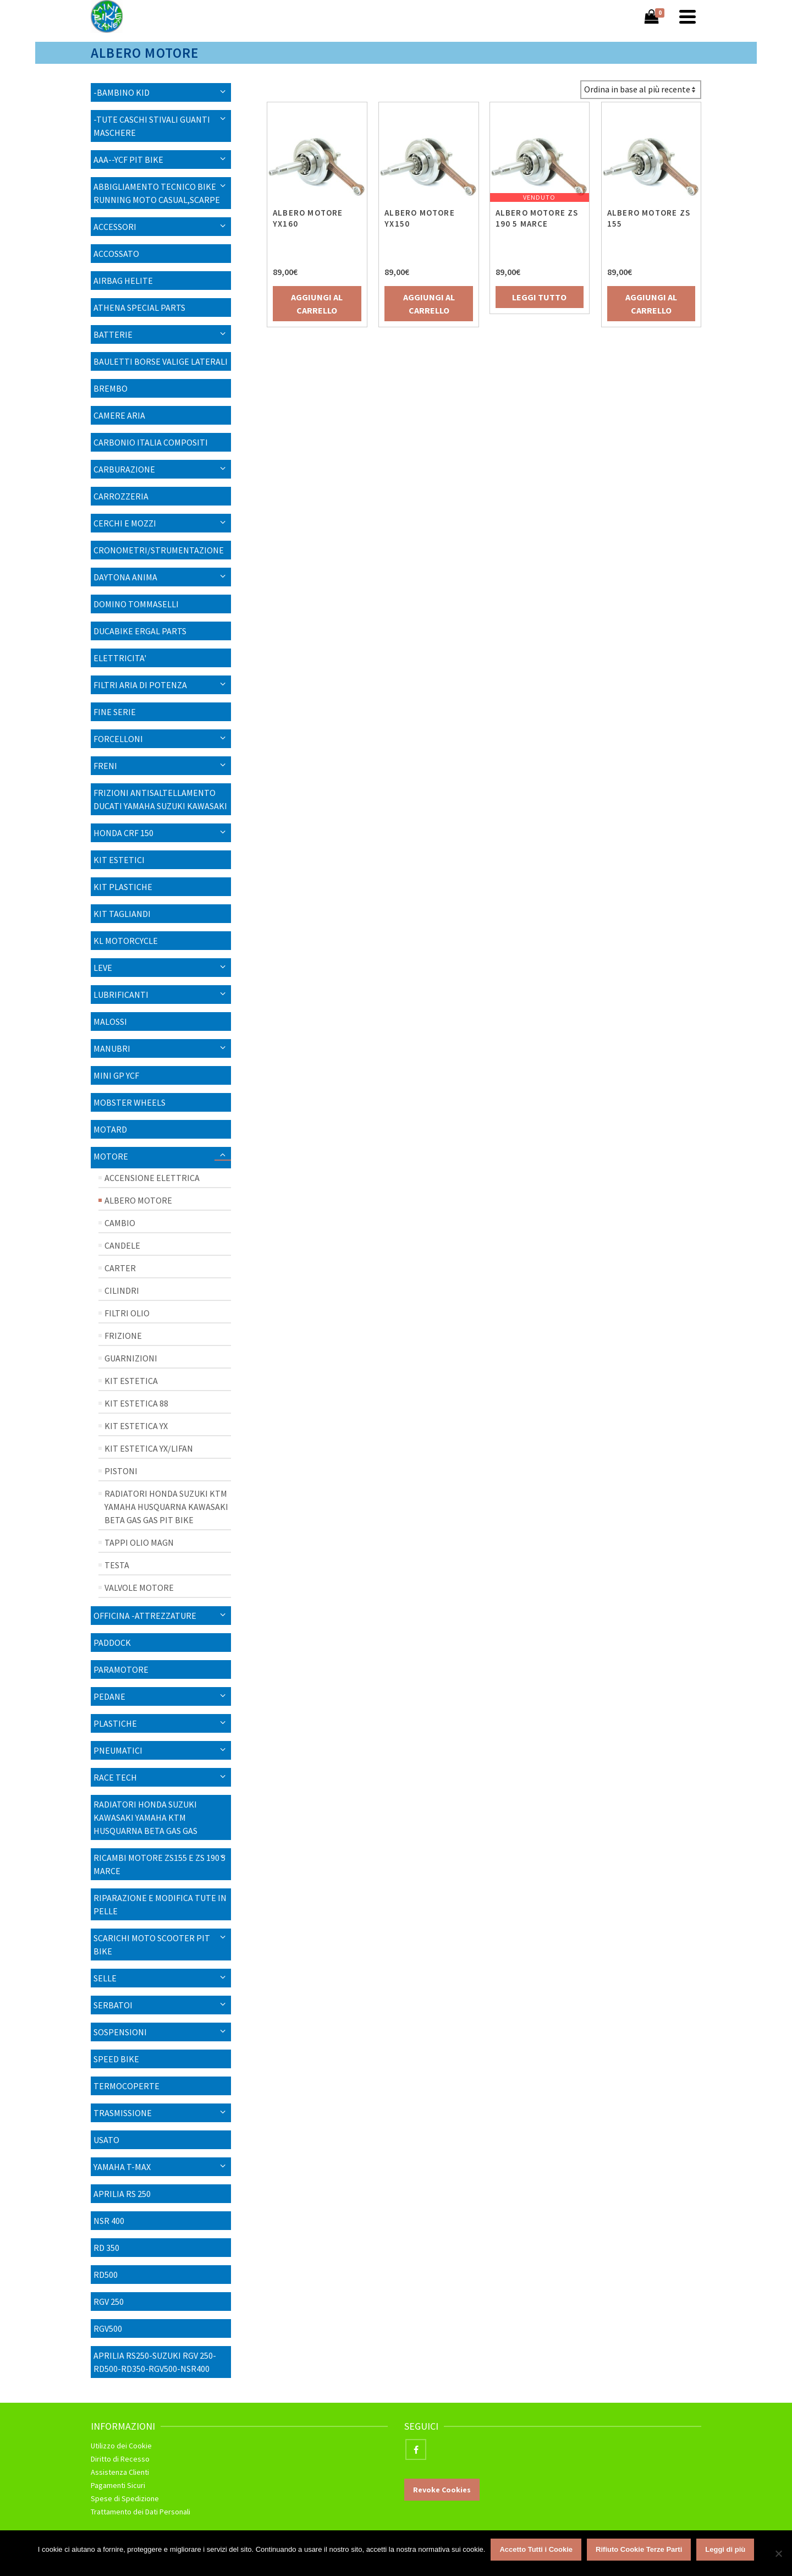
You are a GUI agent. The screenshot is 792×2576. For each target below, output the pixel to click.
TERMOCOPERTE (127, 2085)
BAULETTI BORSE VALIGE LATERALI (161, 361)
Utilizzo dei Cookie (121, 2446)
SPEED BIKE (116, 2058)
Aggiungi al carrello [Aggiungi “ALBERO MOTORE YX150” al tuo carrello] (427, 304)
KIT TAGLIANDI (122, 913)
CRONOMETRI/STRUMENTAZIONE (159, 550)
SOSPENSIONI (120, 2031)
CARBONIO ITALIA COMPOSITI (151, 442)
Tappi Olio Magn (139, 1542)
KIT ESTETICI (119, 859)
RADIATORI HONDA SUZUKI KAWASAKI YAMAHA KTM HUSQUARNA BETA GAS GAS (145, 1817)
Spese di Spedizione (125, 2498)
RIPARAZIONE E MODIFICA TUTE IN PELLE (160, 1904)
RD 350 (106, 2247)
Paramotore (121, 1669)
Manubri (112, 1048)
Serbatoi (113, 2005)
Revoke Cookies (442, 2490)
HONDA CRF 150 (123, 832)
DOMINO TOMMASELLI (136, 603)
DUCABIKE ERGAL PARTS (140, 630)
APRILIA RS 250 (122, 2193)
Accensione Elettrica (152, 1177)
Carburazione (124, 469)
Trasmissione (123, 2112)
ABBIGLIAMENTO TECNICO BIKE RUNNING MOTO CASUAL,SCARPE (157, 193)
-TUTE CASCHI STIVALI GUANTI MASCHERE (152, 126)
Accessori (115, 226)
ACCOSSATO (116, 253)
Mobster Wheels (130, 1102)
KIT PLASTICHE (123, 886)
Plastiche (115, 1723)
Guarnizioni (131, 1358)
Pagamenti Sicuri (118, 2485)
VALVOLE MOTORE (139, 1587)
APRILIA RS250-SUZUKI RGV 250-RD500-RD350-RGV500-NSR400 (155, 2362)
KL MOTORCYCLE (126, 940)
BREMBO (111, 388)
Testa (117, 1564)
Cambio (120, 1222)
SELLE (105, 1978)
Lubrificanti (121, 994)
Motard (110, 1129)
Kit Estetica (131, 1380)
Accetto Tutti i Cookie (536, 2549)
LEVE (103, 967)
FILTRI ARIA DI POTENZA (140, 684)
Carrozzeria (121, 496)
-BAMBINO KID (122, 92)
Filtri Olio (127, 1313)
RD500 (106, 2274)
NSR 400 (109, 2220)
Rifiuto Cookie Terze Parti (639, 2549)
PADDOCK (112, 1642)
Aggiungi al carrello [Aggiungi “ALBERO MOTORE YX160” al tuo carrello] (317, 304)
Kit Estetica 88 (136, 1403)
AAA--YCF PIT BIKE (128, 159)
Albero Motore (138, 1200)
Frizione (123, 1335)
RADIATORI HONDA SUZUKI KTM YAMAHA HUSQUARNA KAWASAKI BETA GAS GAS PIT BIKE (166, 1506)
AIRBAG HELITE (123, 280)
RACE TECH (115, 1777)
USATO (106, 2139)
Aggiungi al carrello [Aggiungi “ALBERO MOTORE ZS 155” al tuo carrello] (647, 304)
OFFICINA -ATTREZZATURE (145, 1615)
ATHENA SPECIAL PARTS (139, 307)
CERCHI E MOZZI (125, 523)
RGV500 (108, 2328)
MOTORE (111, 1156)
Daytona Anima (125, 577)
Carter (120, 1267)
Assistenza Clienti (120, 2472)
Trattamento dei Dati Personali (140, 2512)
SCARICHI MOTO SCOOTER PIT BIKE (152, 1944)
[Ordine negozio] (640, 89)
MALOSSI (110, 1021)
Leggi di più (725, 2549)
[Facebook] (415, 2449)
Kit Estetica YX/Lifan (149, 1448)
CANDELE (122, 1245)
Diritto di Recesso (120, 2459)
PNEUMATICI (118, 1750)
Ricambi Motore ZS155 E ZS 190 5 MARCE (160, 1864)
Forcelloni (118, 738)
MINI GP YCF (116, 1075)
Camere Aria (119, 415)
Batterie (113, 334)
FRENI (105, 765)
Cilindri (122, 1290)
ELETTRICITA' (120, 657)
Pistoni (121, 1470)
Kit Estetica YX (136, 1425)
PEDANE (109, 1696)
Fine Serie (115, 711)
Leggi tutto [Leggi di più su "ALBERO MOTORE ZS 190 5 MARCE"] (537, 297)
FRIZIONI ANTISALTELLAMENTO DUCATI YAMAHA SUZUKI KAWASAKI (160, 799)
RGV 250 (109, 2301)
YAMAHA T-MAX (122, 2166)
